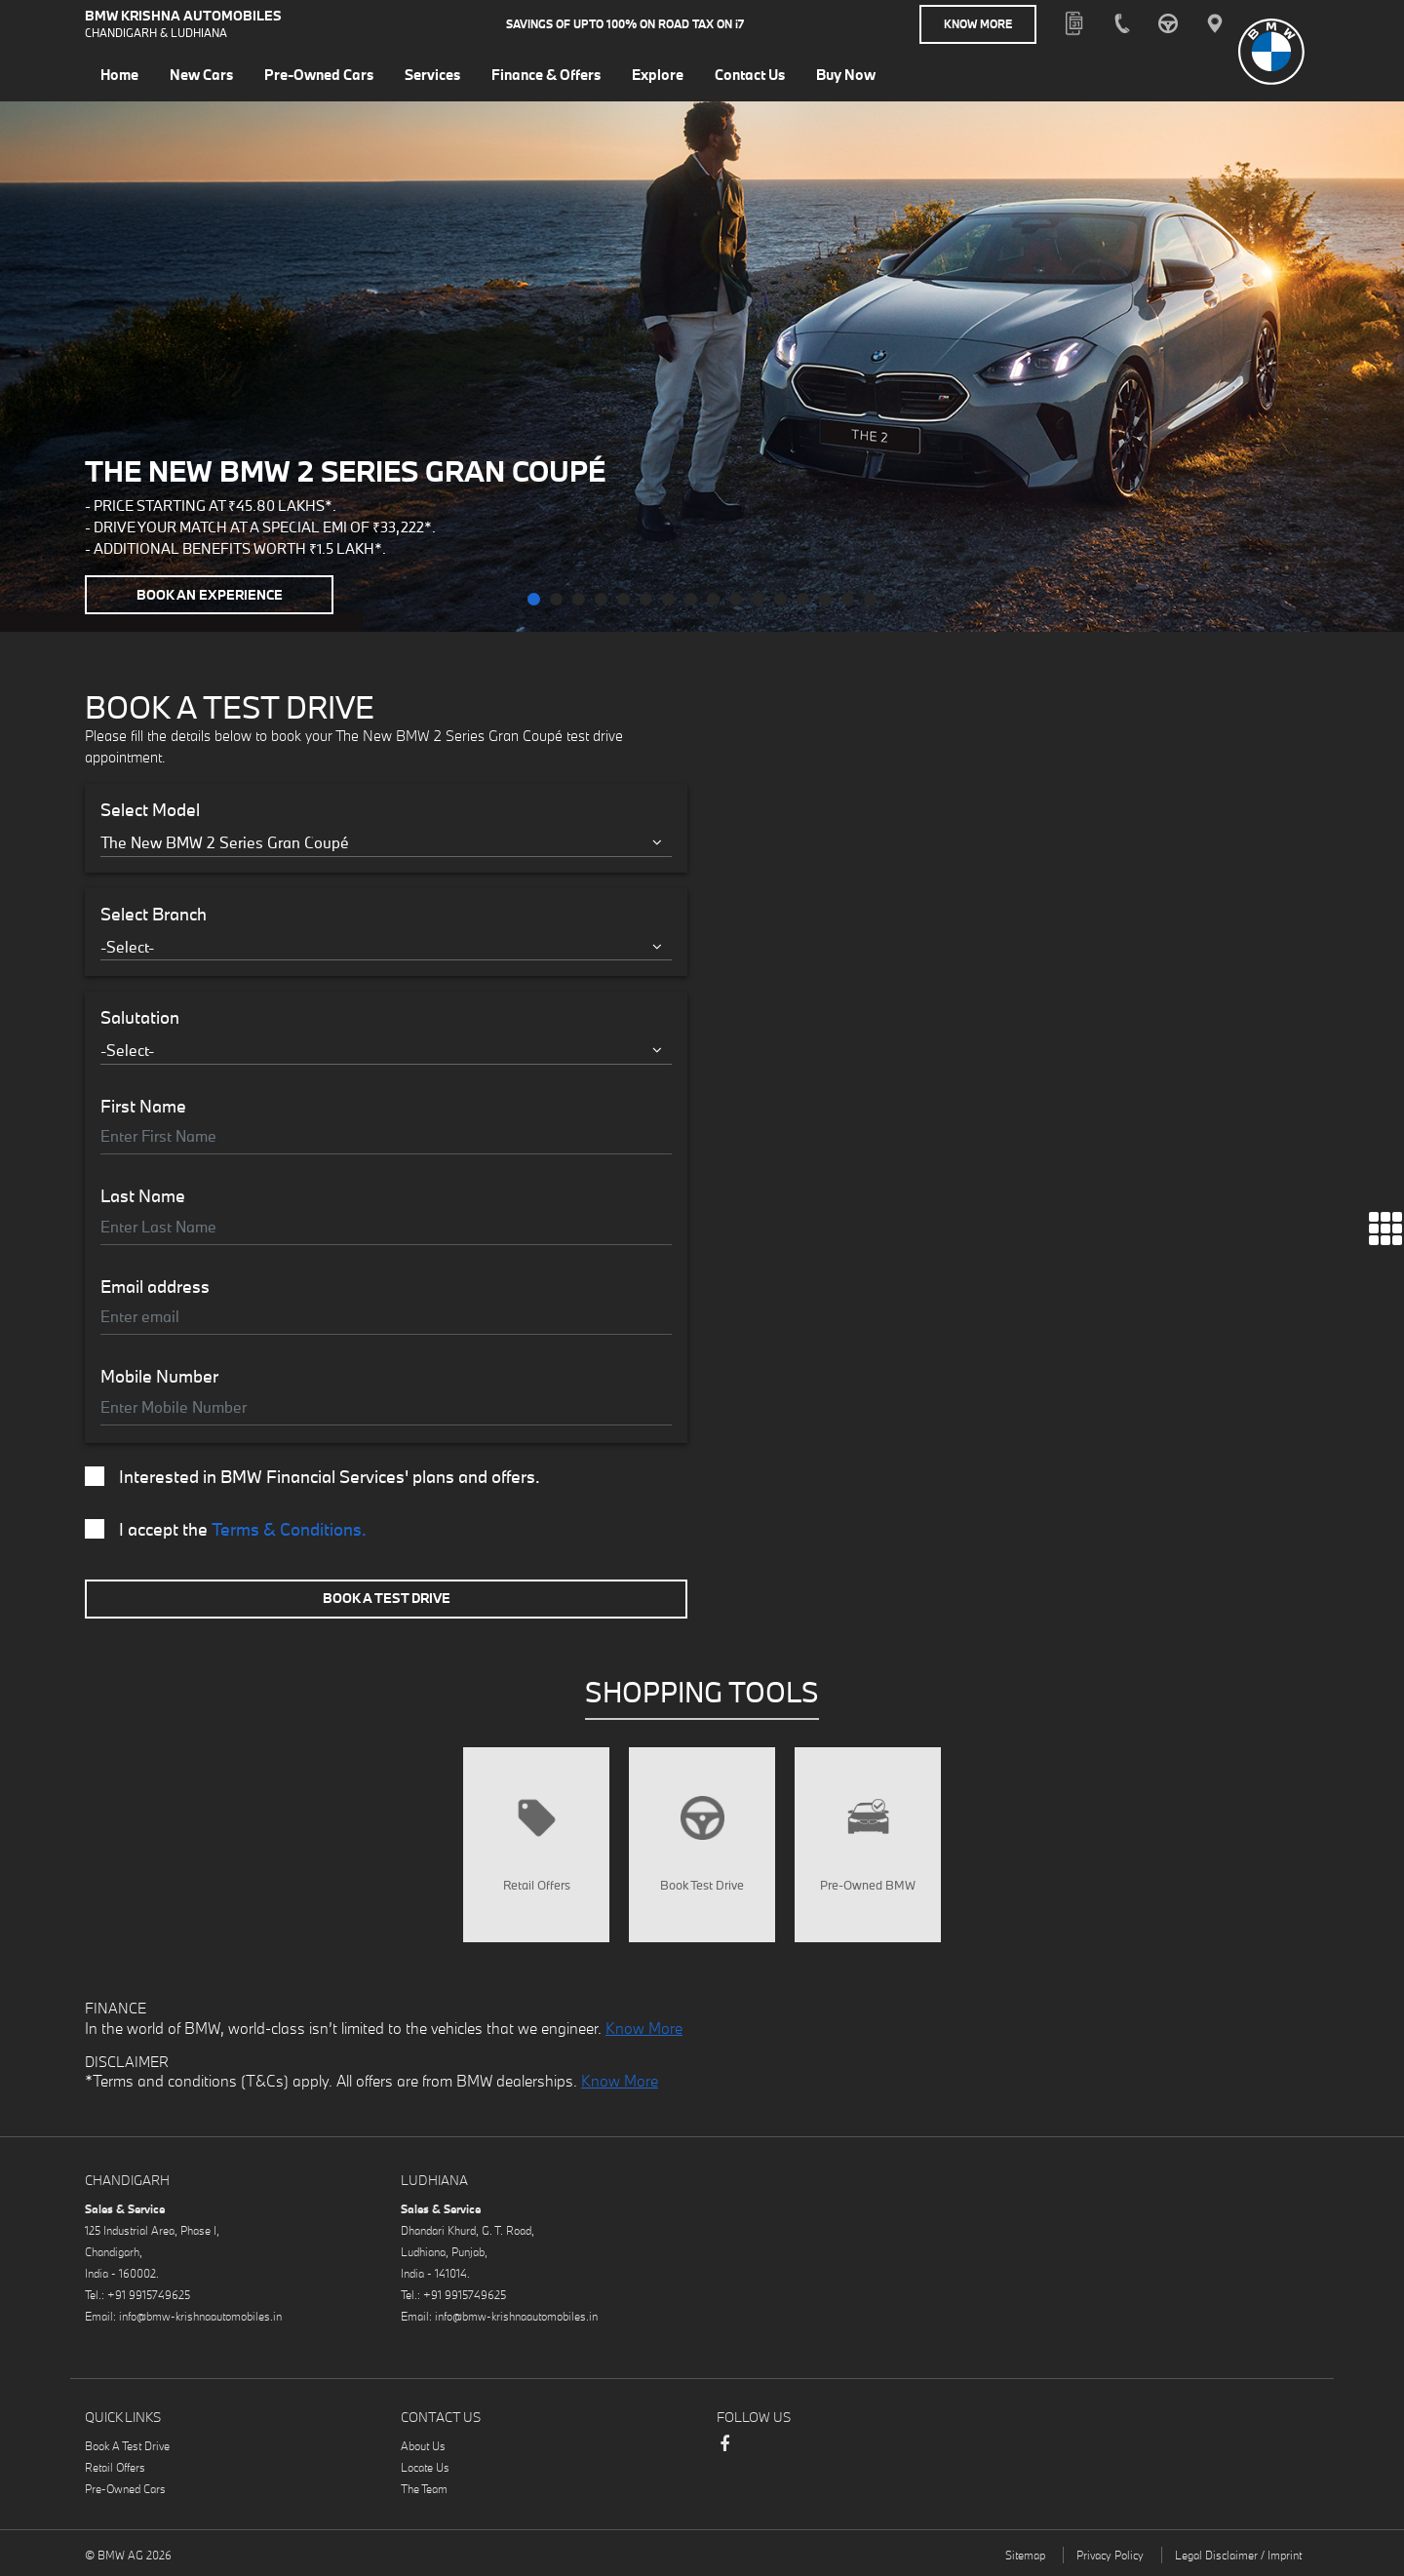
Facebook (724, 2453)
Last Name (142, 1196)
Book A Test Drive (386, 1598)
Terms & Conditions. (289, 1529)
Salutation (139, 1018)
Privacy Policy (1110, 2555)
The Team (424, 2488)
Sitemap (1025, 2555)
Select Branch (153, 914)
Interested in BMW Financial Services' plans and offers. (312, 1477)
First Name (143, 1106)
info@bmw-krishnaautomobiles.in (200, 2316)
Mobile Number (159, 1376)
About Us (423, 2446)
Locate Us (425, 2467)
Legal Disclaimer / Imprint (1238, 2555)
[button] (533, 599)
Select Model (150, 810)
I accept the (226, 1530)
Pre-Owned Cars (125, 2488)
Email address (155, 1287)
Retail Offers (115, 2467)
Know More (978, 24)
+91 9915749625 (148, 2294)
